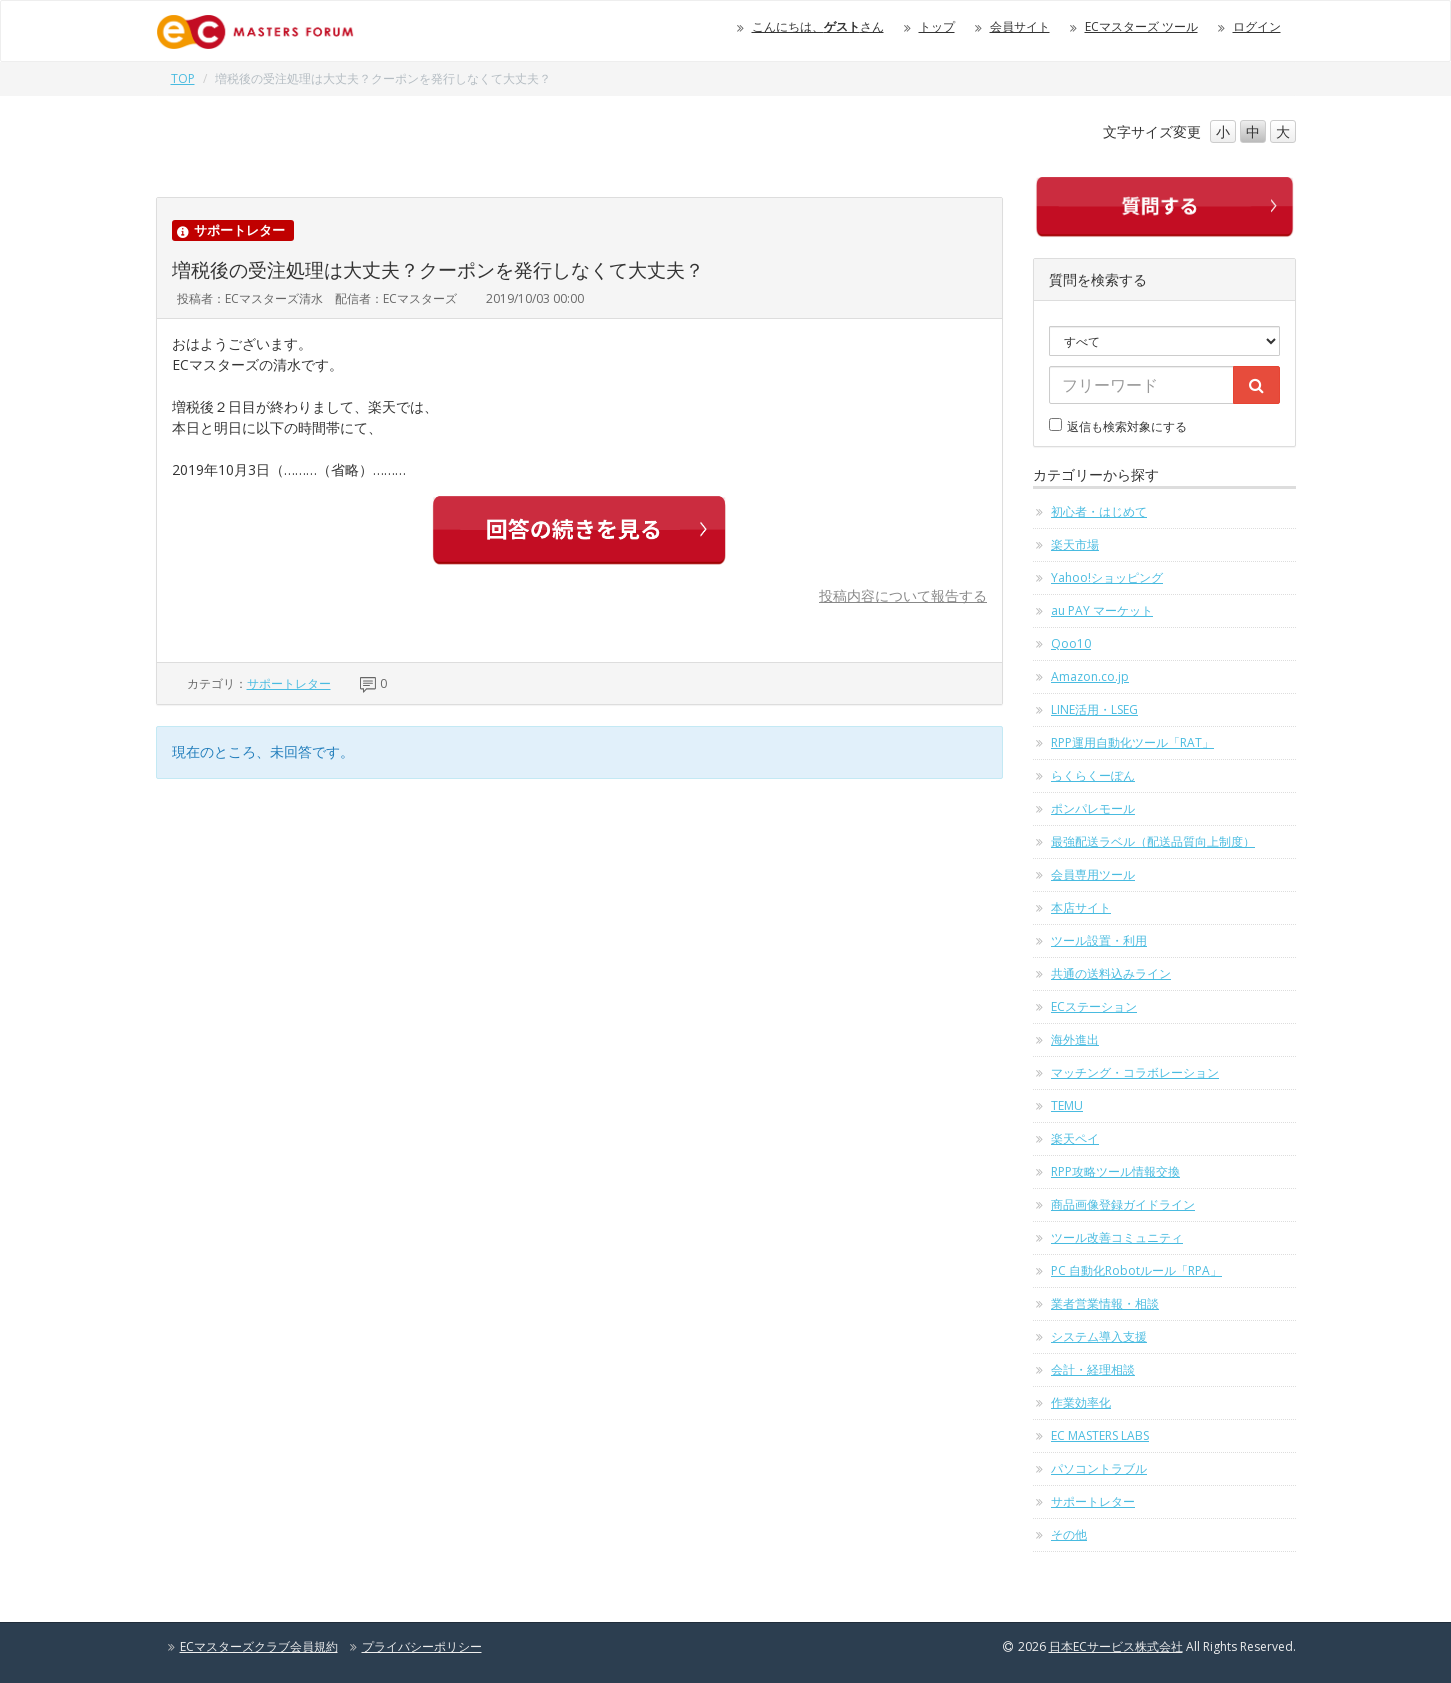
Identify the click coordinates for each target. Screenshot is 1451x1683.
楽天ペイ (1075, 1138)
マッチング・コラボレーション (1135, 1072)
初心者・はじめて (1099, 511)
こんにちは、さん (818, 26)
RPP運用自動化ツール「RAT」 (1132, 742)
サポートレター (289, 683)
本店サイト (1081, 907)
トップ (937, 26)
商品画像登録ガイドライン (1123, 1204)
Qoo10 (1071, 643)
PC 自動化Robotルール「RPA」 (1136, 1270)
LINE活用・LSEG (1094, 709)
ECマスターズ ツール (1141, 26)
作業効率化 (1081, 1402)
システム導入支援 (1099, 1336)
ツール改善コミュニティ (1117, 1237)
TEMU (1067, 1105)
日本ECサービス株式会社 (1116, 1646)
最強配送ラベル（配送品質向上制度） (1153, 841)
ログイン (1257, 26)
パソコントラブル (1099, 1468)
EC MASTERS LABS (1100, 1435)
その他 (1069, 1534)
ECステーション (1094, 1006)
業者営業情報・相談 (1105, 1303)
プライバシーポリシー (422, 1646)
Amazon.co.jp (1090, 676)
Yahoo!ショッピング (1107, 577)
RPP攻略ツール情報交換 (1115, 1171)
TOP (183, 78)
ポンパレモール (1093, 808)
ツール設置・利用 (1099, 940)
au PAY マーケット (1102, 610)
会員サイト (1020, 26)
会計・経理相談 (1093, 1369)
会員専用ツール (1093, 874)
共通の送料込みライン (1111, 973)
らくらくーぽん (1093, 775)
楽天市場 (1075, 544)
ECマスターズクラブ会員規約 (259, 1646)
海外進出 (1075, 1039)
